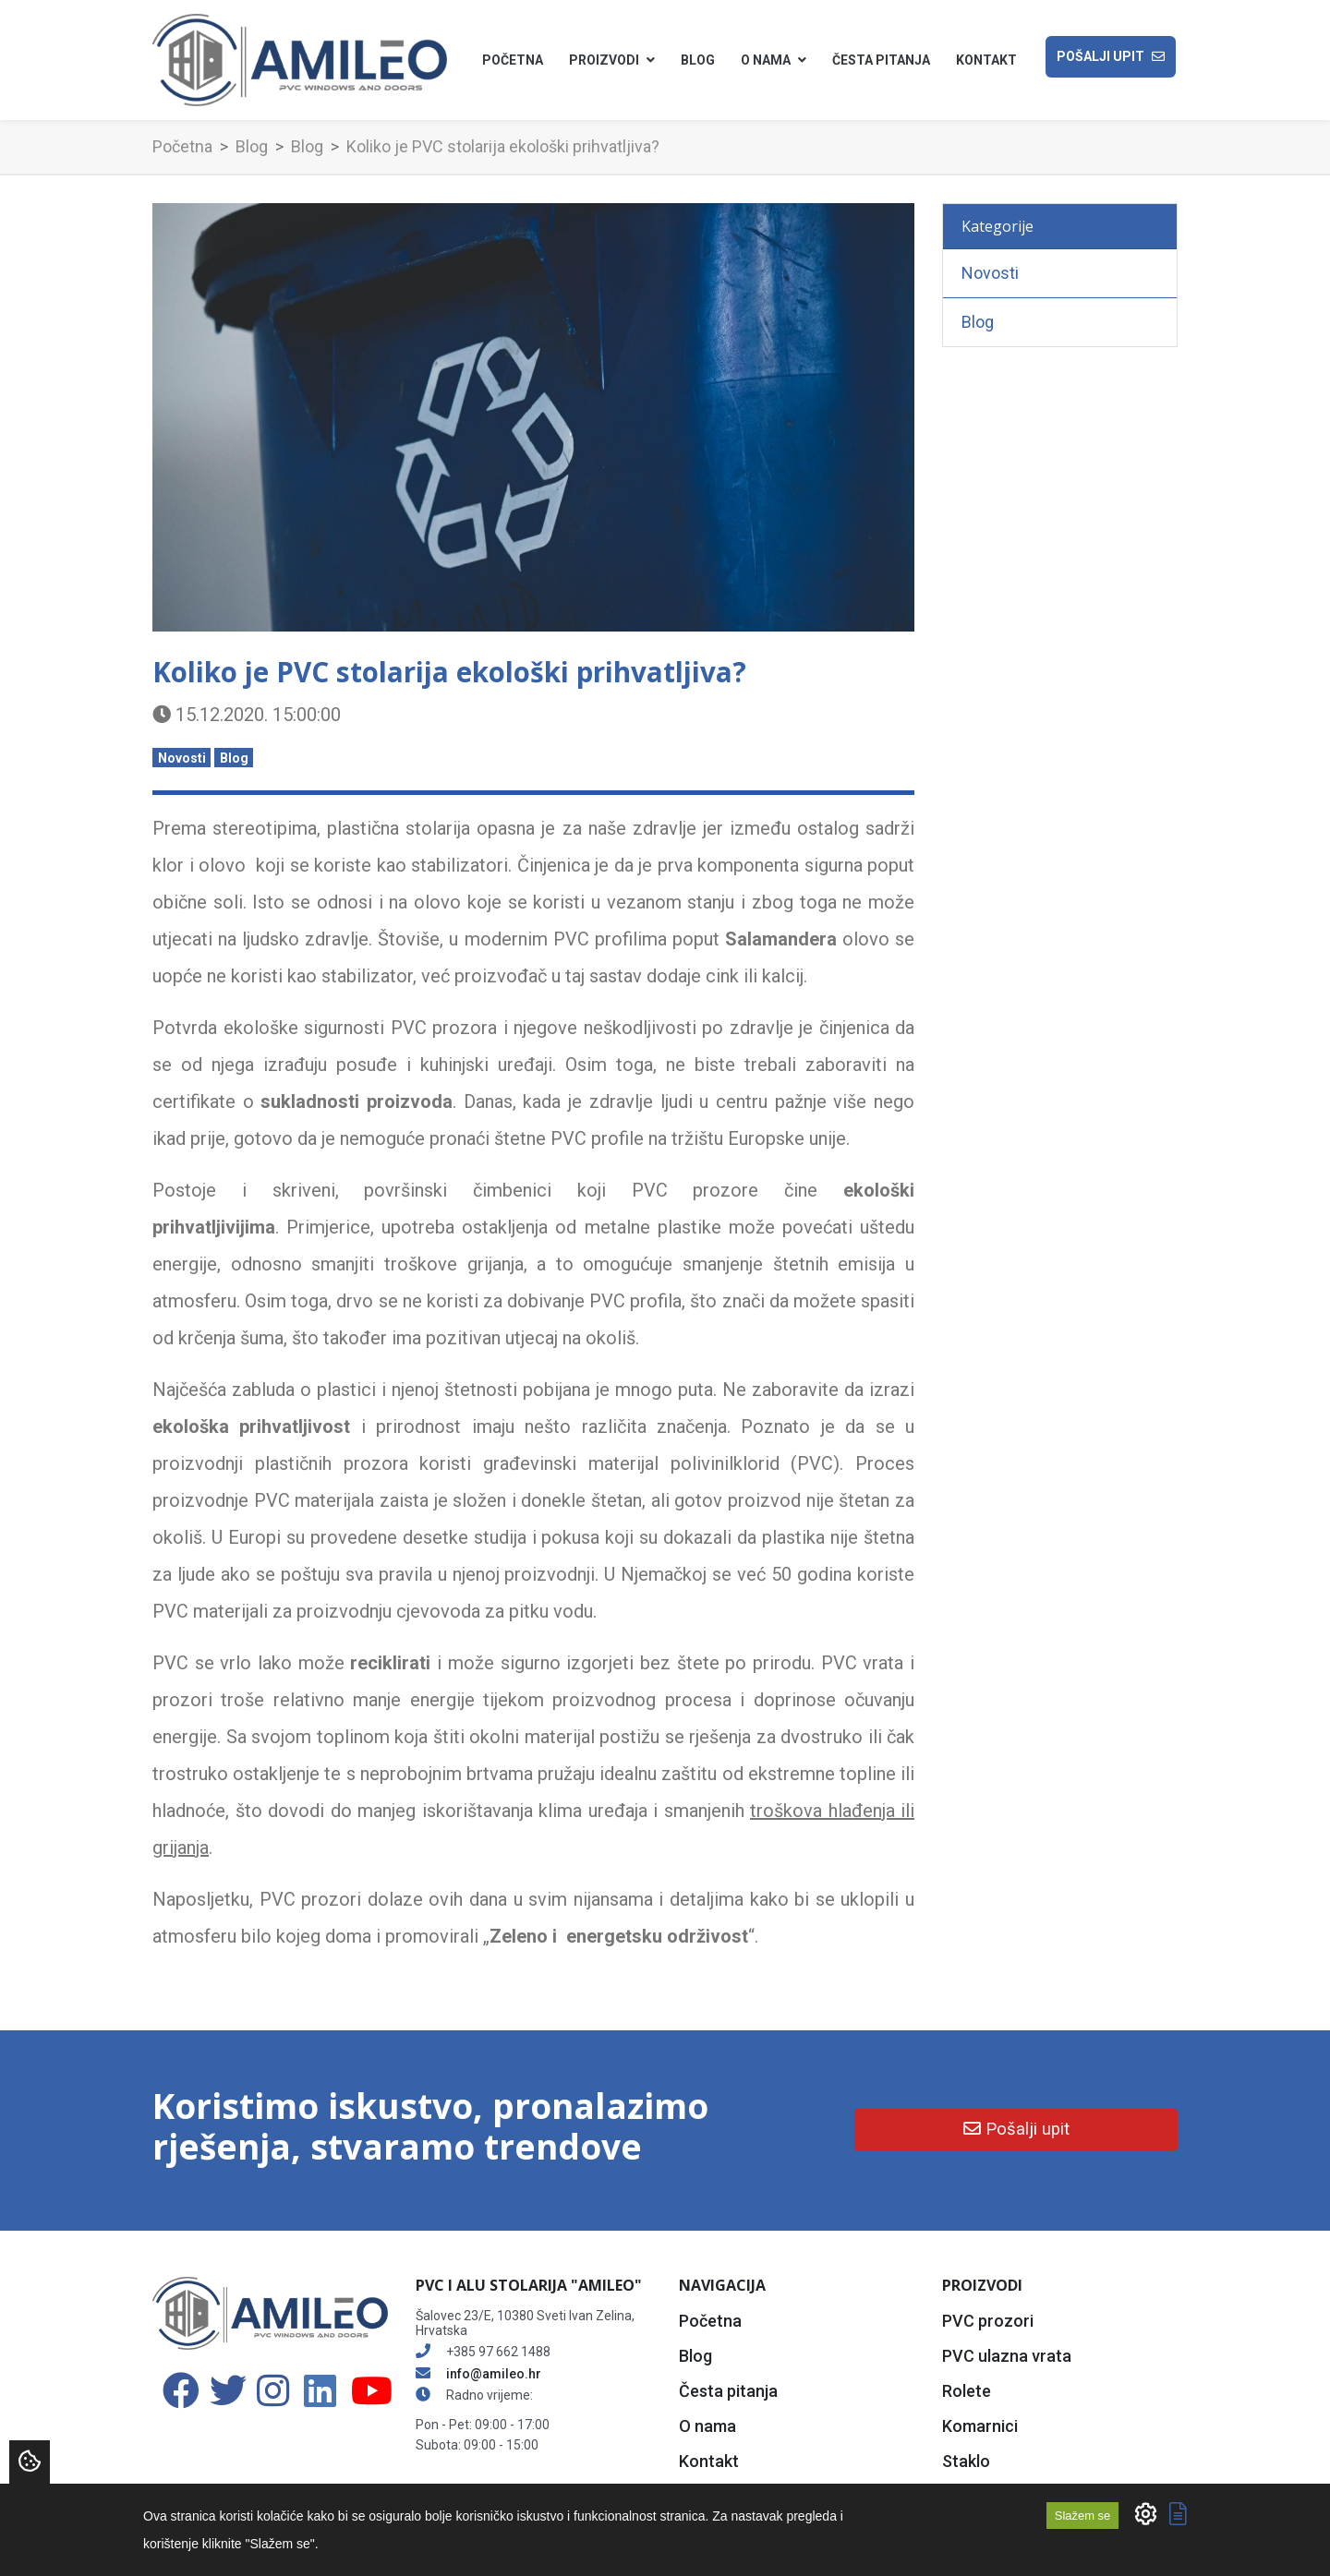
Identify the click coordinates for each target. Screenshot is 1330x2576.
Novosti (182, 758)
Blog (698, 60)
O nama (707, 2426)
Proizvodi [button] (612, 60)
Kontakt (986, 60)
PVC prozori (988, 2320)
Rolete (966, 2391)
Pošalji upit (1111, 56)
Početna (512, 60)
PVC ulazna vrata (1006, 2355)
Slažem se (1082, 2515)
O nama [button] (773, 60)
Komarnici (980, 2426)
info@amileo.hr (493, 2373)
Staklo (966, 2461)
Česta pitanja (881, 60)
